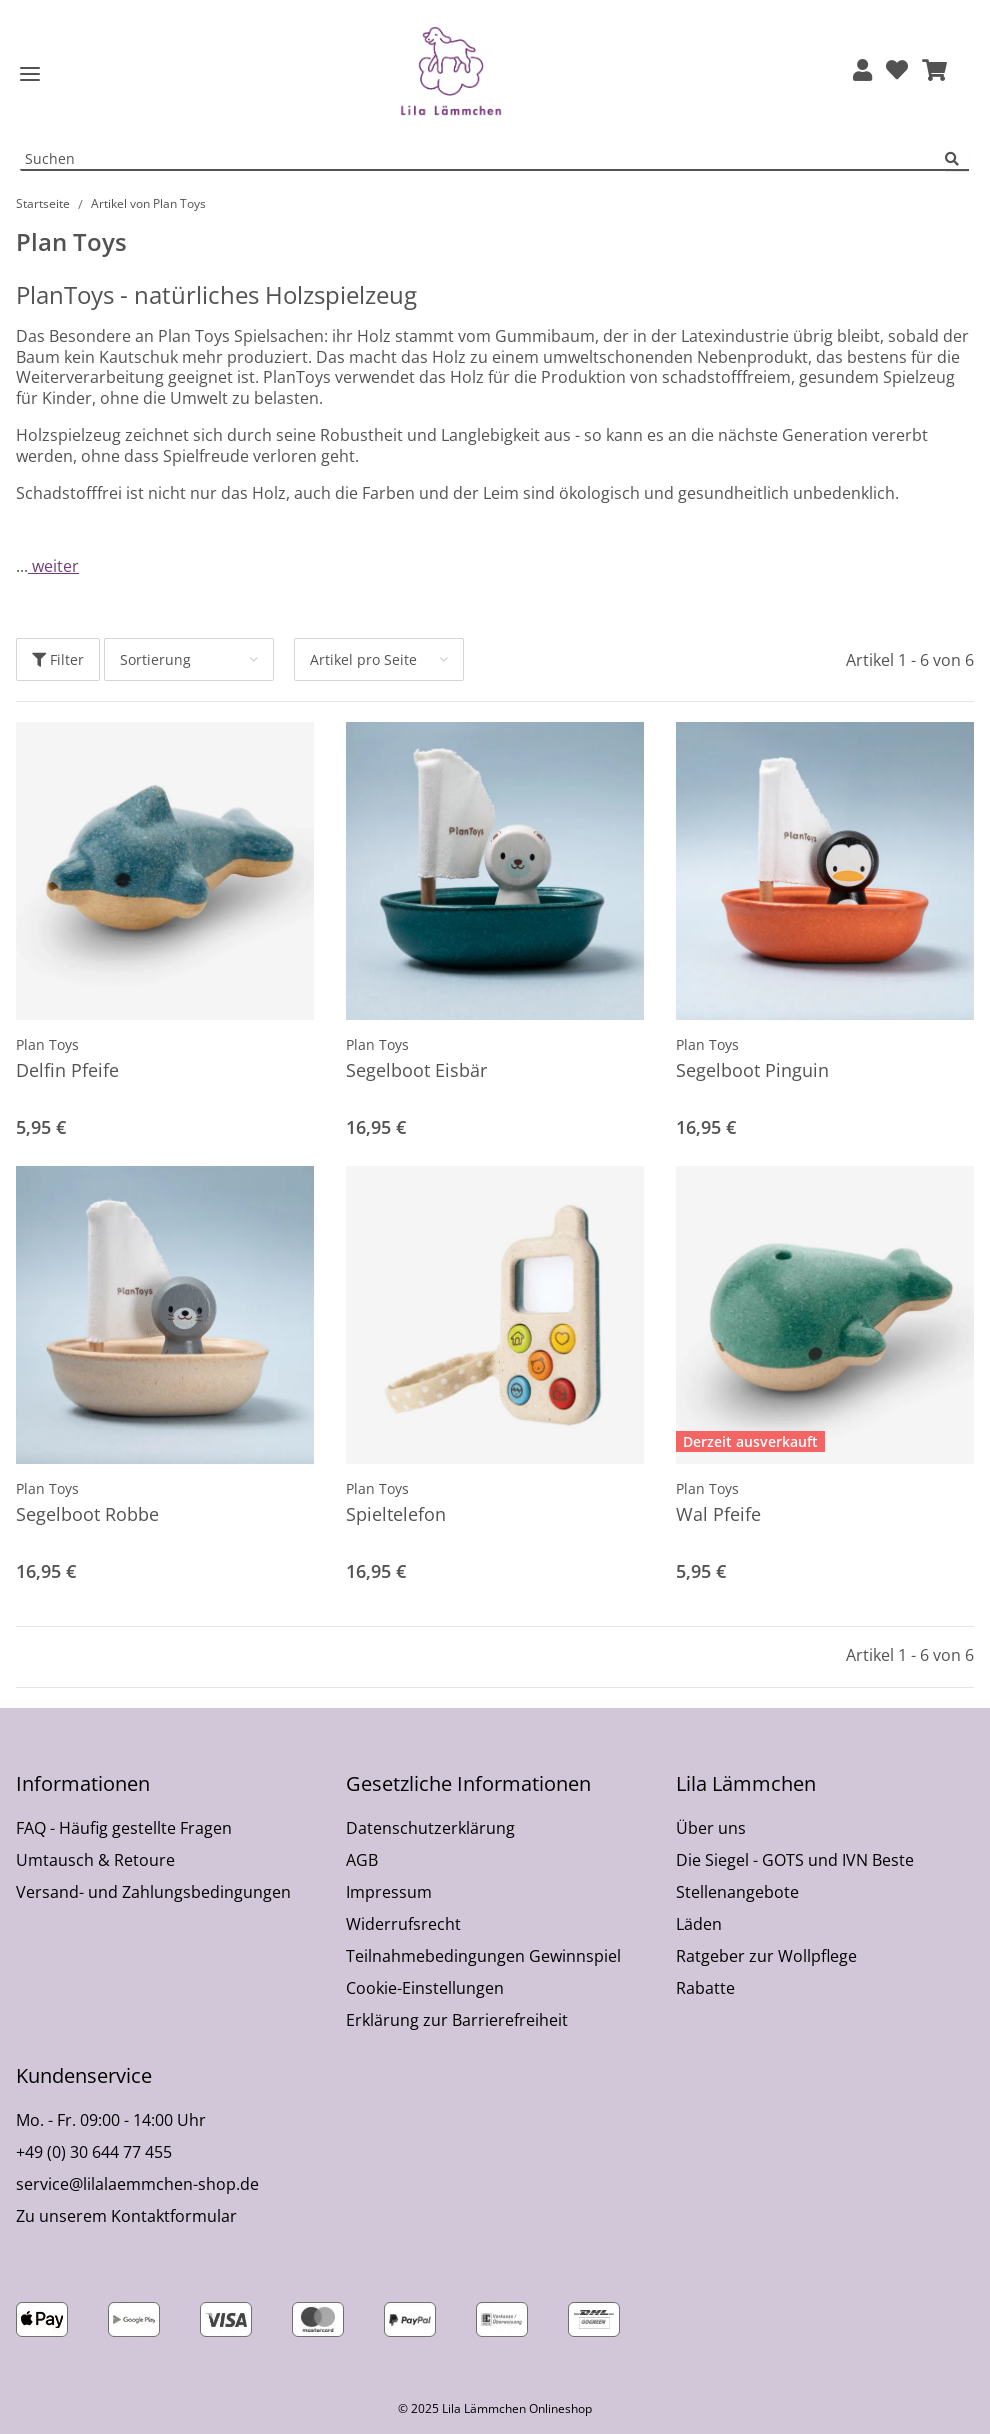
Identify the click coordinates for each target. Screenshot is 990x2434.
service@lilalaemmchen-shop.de (137, 2184)
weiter (53, 566)
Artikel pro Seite (363, 659)
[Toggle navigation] (30, 74)
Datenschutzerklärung (430, 1828)
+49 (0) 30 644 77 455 (94, 2152)
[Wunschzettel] (897, 71)
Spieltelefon (396, 1514)
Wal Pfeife (718, 1514)
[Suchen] (957, 159)
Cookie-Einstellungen (425, 1988)
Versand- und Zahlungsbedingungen (153, 1892)
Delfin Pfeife (67, 1070)
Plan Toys (47, 1044)
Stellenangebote (737, 1892)
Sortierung (155, 659)
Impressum (389, 1892)
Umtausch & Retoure (95, 1860)
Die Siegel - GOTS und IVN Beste (795, 1860)
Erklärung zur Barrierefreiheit (457, 2020)
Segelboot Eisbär (416, 1070)
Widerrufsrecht (403, 1924)
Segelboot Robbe (87, 1514)
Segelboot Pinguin (752, 1070)
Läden (699, 1924)
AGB (362, 1860)
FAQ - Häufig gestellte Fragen (124, 1828)
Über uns (711, 1828)
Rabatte (705, 1988)
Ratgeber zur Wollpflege (766, 1956)
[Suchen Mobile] (483, 159)
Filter (58, 659)
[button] (862, 71)
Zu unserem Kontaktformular (126, 2216)
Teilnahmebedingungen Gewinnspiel (483, 1956)
